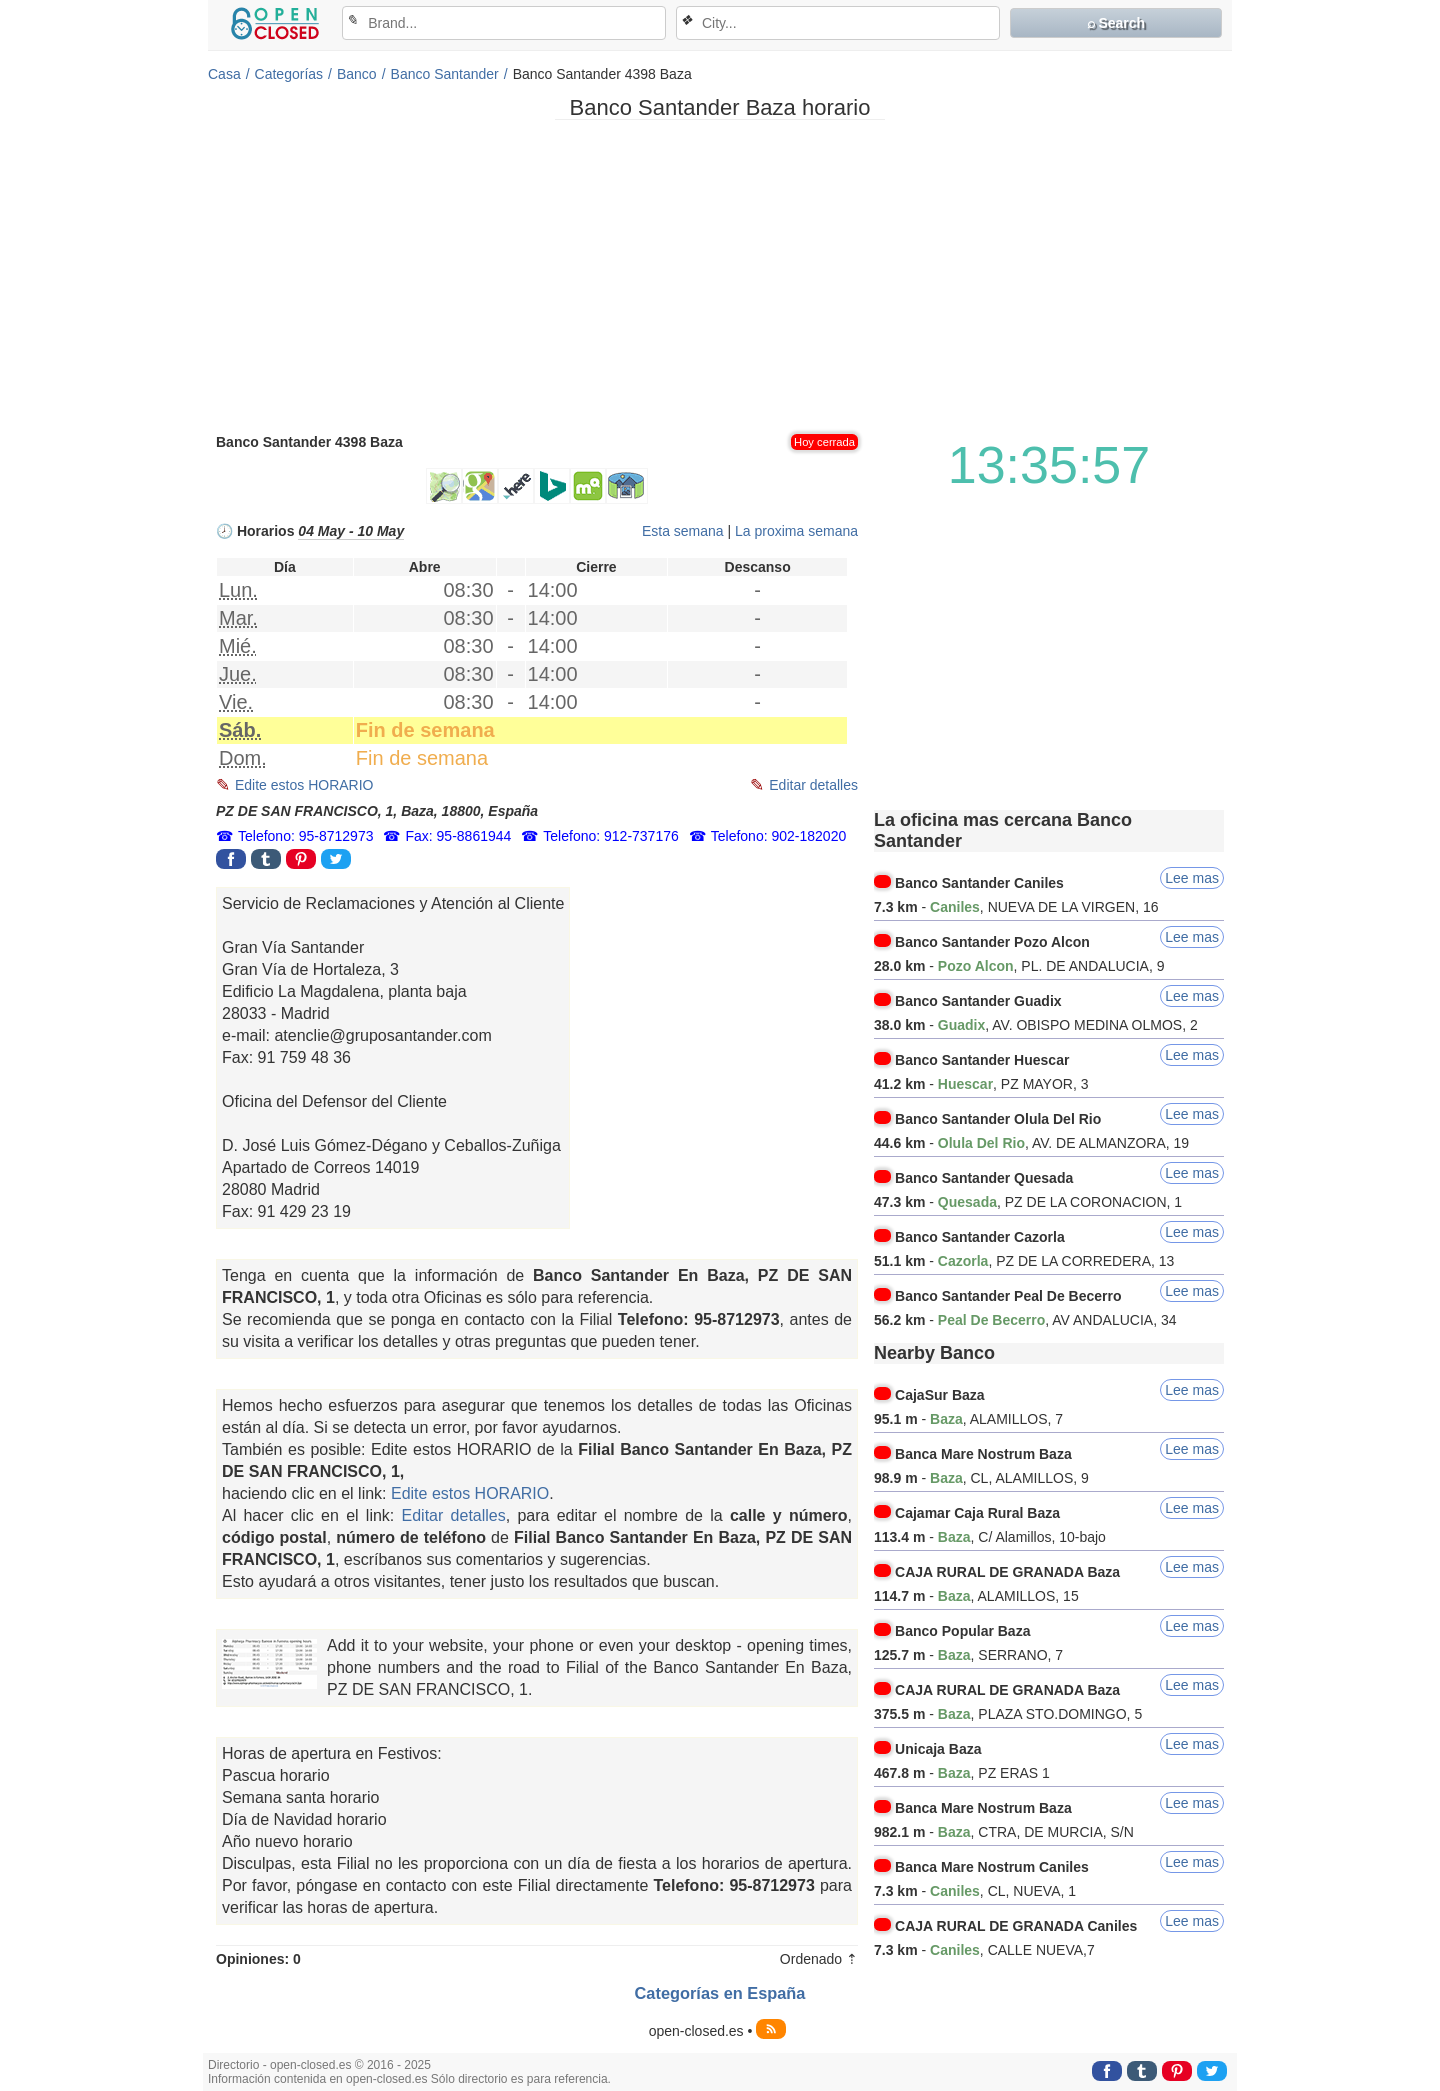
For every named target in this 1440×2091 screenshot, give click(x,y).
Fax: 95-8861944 (458, 836)
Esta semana (683, 531)
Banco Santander (445, 74)
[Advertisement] (720, 275)
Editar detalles (813, 785)
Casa (224, 74)
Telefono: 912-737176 (610, 836)
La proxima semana (796, 531)
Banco (357, 74)
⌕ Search (1116, 23)
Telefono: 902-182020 (778, 836)
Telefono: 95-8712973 (305, 836)
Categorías (289, 74)
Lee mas (1192, 878)
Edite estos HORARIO (304, 785)
